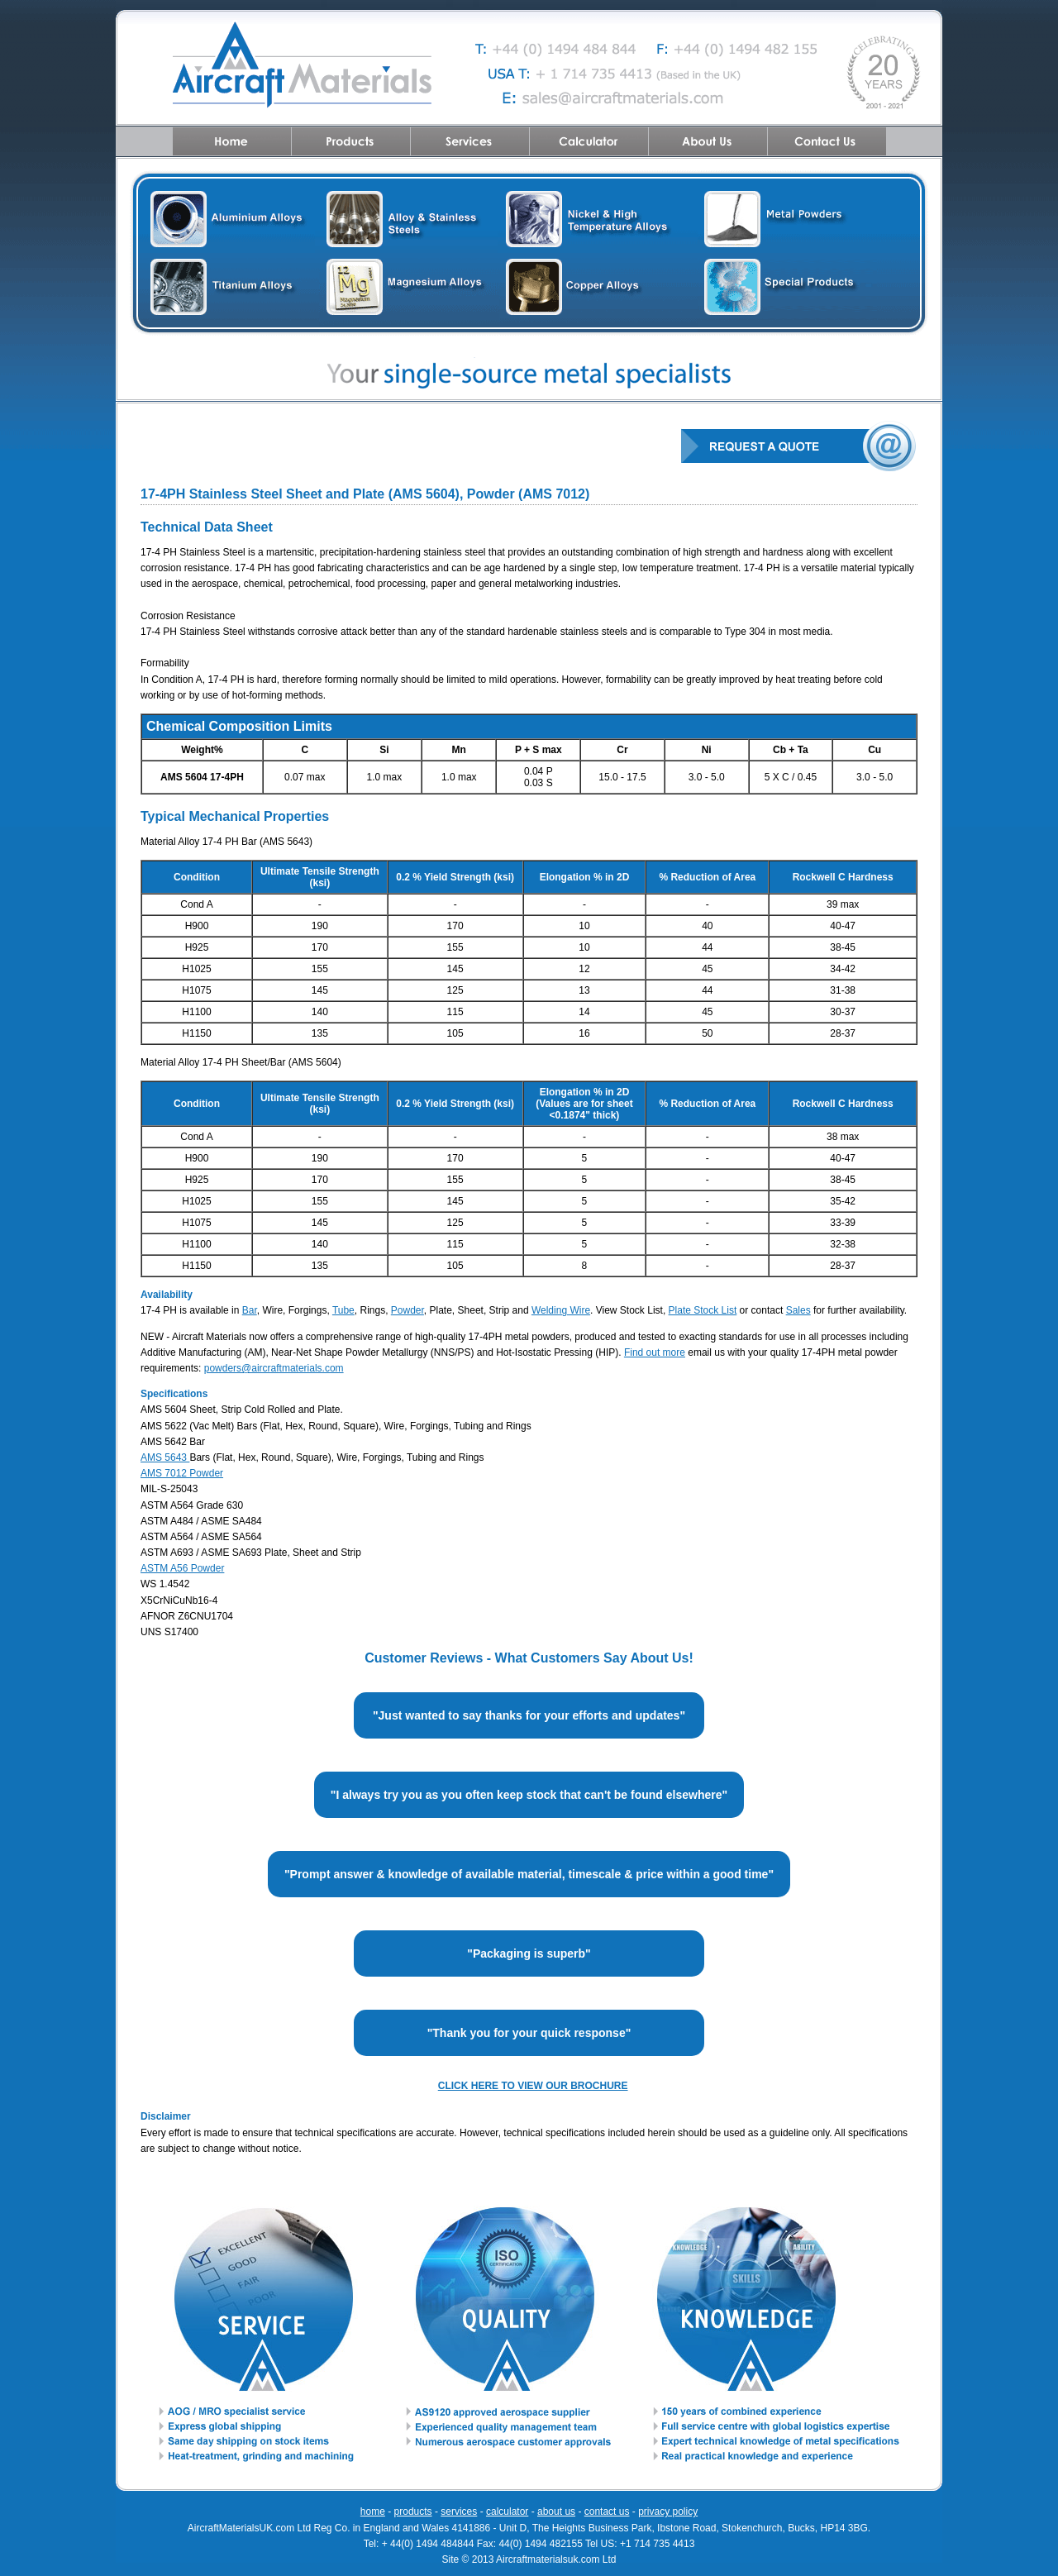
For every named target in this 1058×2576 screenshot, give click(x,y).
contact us (607, 2511)
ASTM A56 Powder (182, 1568)
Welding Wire (560, 1310)
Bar (249, 1310)
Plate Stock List (703, 1310)
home (372, 2511)
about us (556, 2511)
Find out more (654, 1352)
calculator (507, 2511)
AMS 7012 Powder (182, 1473)
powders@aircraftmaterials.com (274, 1368)
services (459, 2511)
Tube (343, 1310)
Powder (407, 1310)
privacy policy (668, 2511)
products (413, 2511)
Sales (798, 1310)
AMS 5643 (165, 1457)
